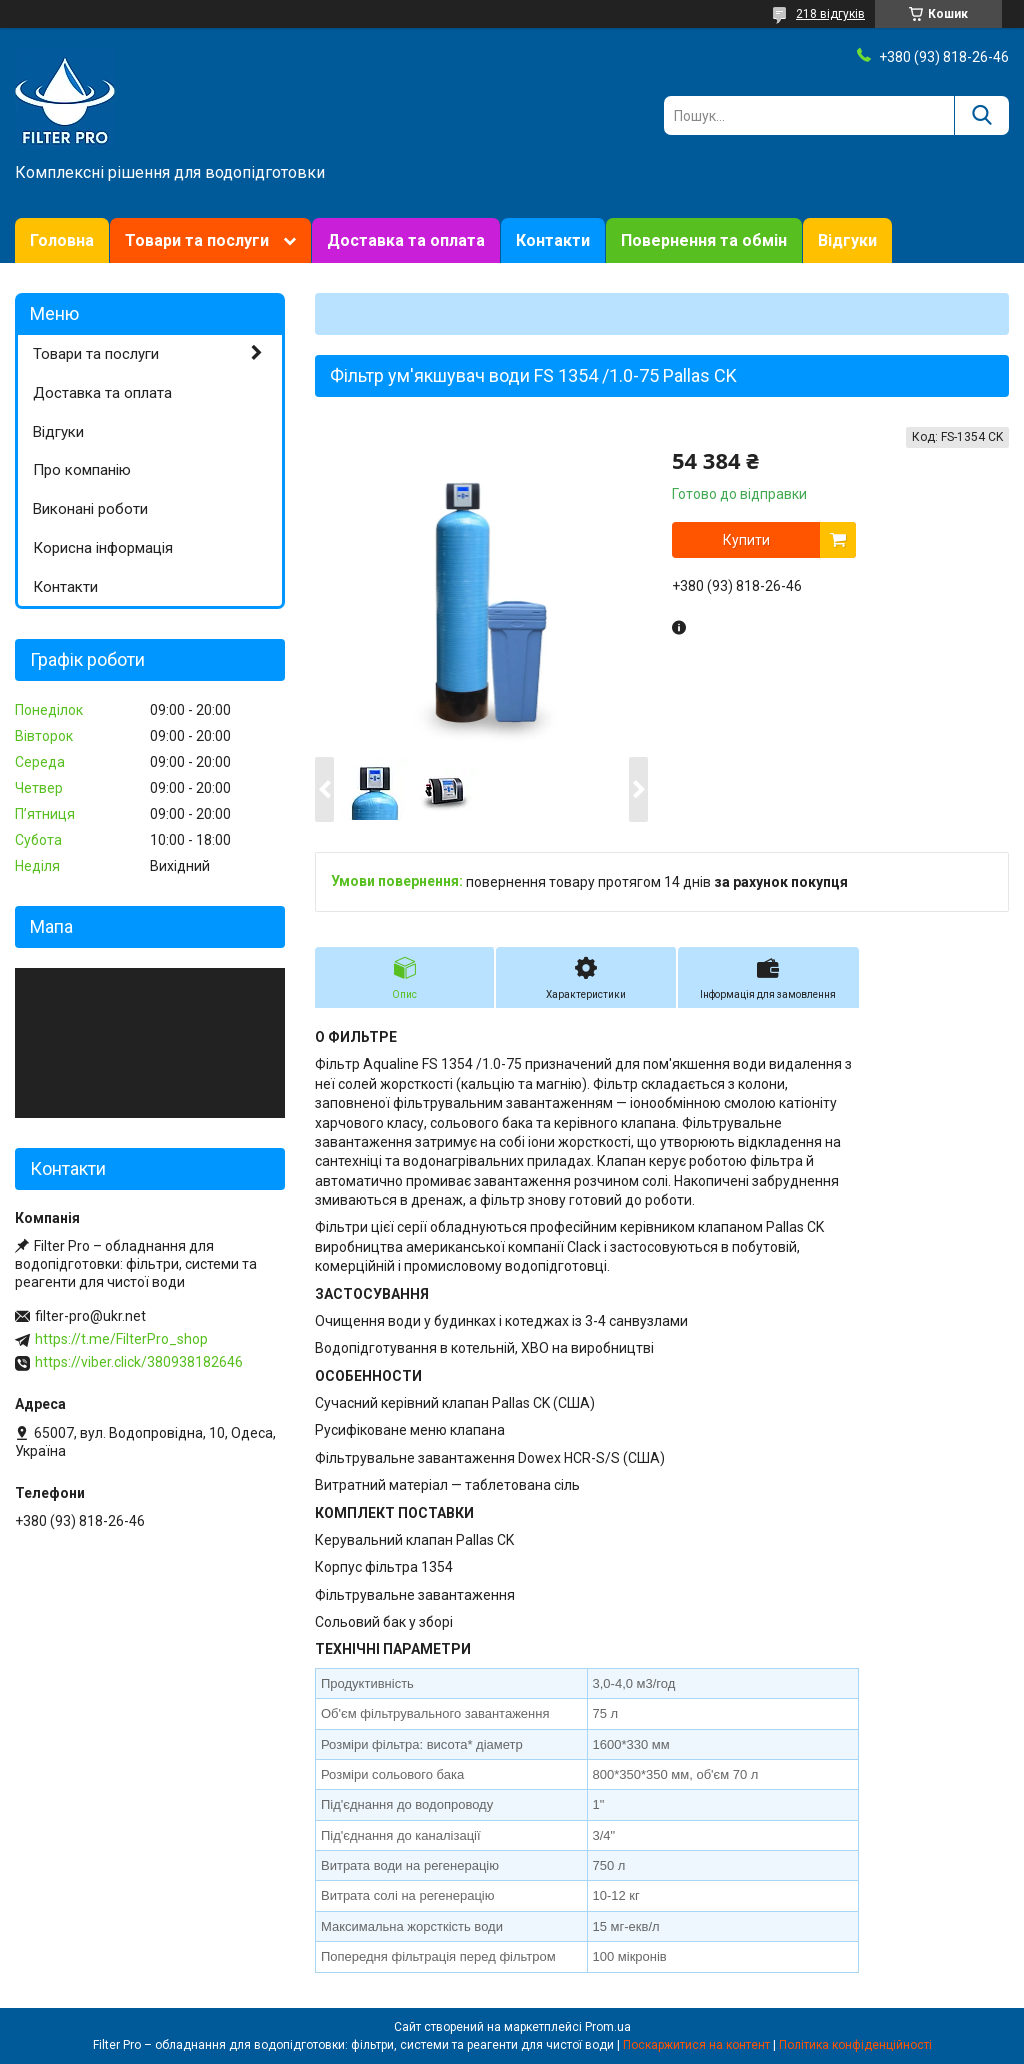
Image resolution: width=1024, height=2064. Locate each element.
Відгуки (847, 240)
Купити (746, 540)
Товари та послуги (197, 240)
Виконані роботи (90, 509)
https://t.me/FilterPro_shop (121, 1339)
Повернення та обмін (704, 240)
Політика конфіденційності (855, 2045)
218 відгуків (830, 14)
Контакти (553, 240)
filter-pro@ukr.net (90, 1316)
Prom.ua (608, 2027)
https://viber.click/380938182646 (139, 1362)
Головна (62, 240)
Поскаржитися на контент (696, 2045)
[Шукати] (981, 115)
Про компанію (82, 470)
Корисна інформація (103, 548)
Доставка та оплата (406, 240)
